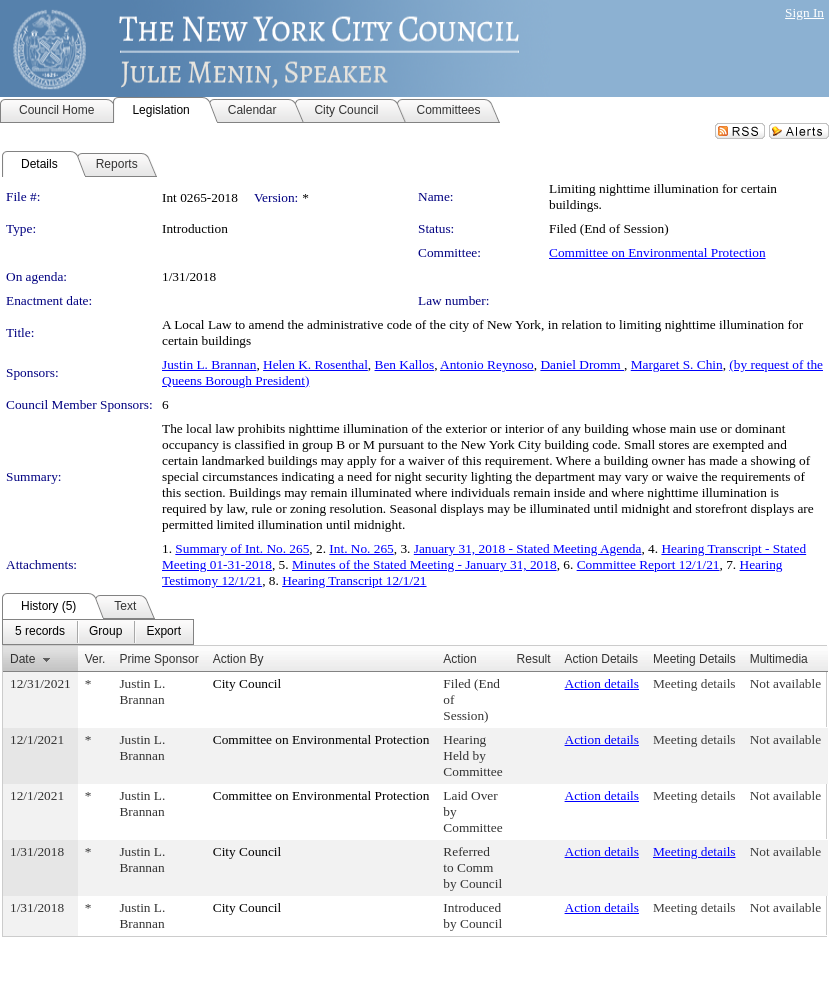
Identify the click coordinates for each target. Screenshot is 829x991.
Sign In (804, 12)
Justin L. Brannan (209, 364)
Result (534, 659)
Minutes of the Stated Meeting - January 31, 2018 (424, 564)
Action (459, 659)
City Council (247, 683)
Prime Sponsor (158, 659)
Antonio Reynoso (487, 364)
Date (22, 659)
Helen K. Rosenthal (315, 364)
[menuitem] (40, 632)
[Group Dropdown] (105, 632)
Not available (785, 683)
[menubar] (98, 632)
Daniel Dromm (582, 364)
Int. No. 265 (361, 548)
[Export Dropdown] (163, 632)
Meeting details (694, 683)
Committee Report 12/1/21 (648, 564)
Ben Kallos (405, 364)
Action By (238, 659)
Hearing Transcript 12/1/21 (354, 580)
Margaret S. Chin (677, 364)
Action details (602, 683)
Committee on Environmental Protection (657, 252)
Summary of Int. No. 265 (242, 548)
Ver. (95, 659)
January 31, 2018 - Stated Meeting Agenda (528, 548)
